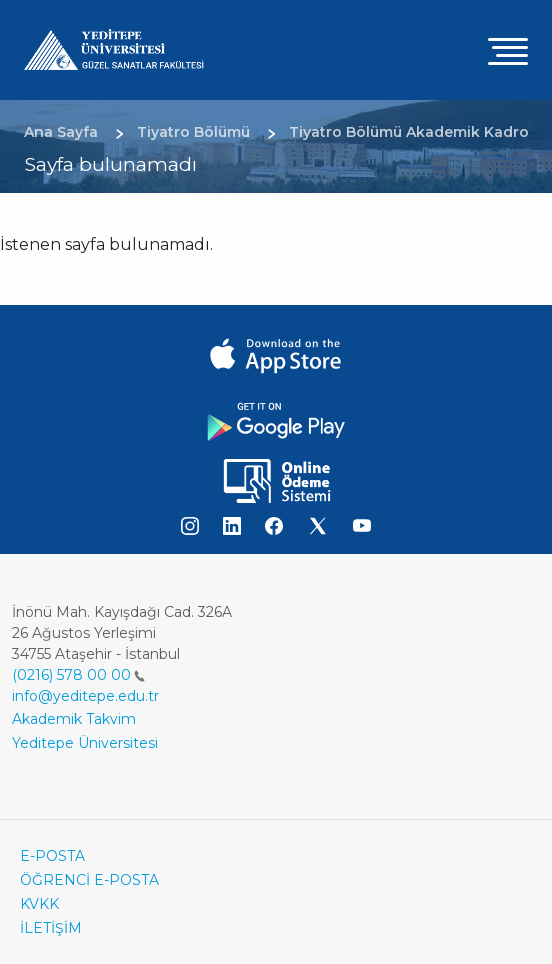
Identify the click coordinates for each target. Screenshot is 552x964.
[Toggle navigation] (508, 50)
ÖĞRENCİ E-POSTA (89, 880)
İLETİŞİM (51, 928)
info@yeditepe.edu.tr (85, 696)
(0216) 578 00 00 (78, 675)
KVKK (39, 904)
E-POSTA (52, 856)
